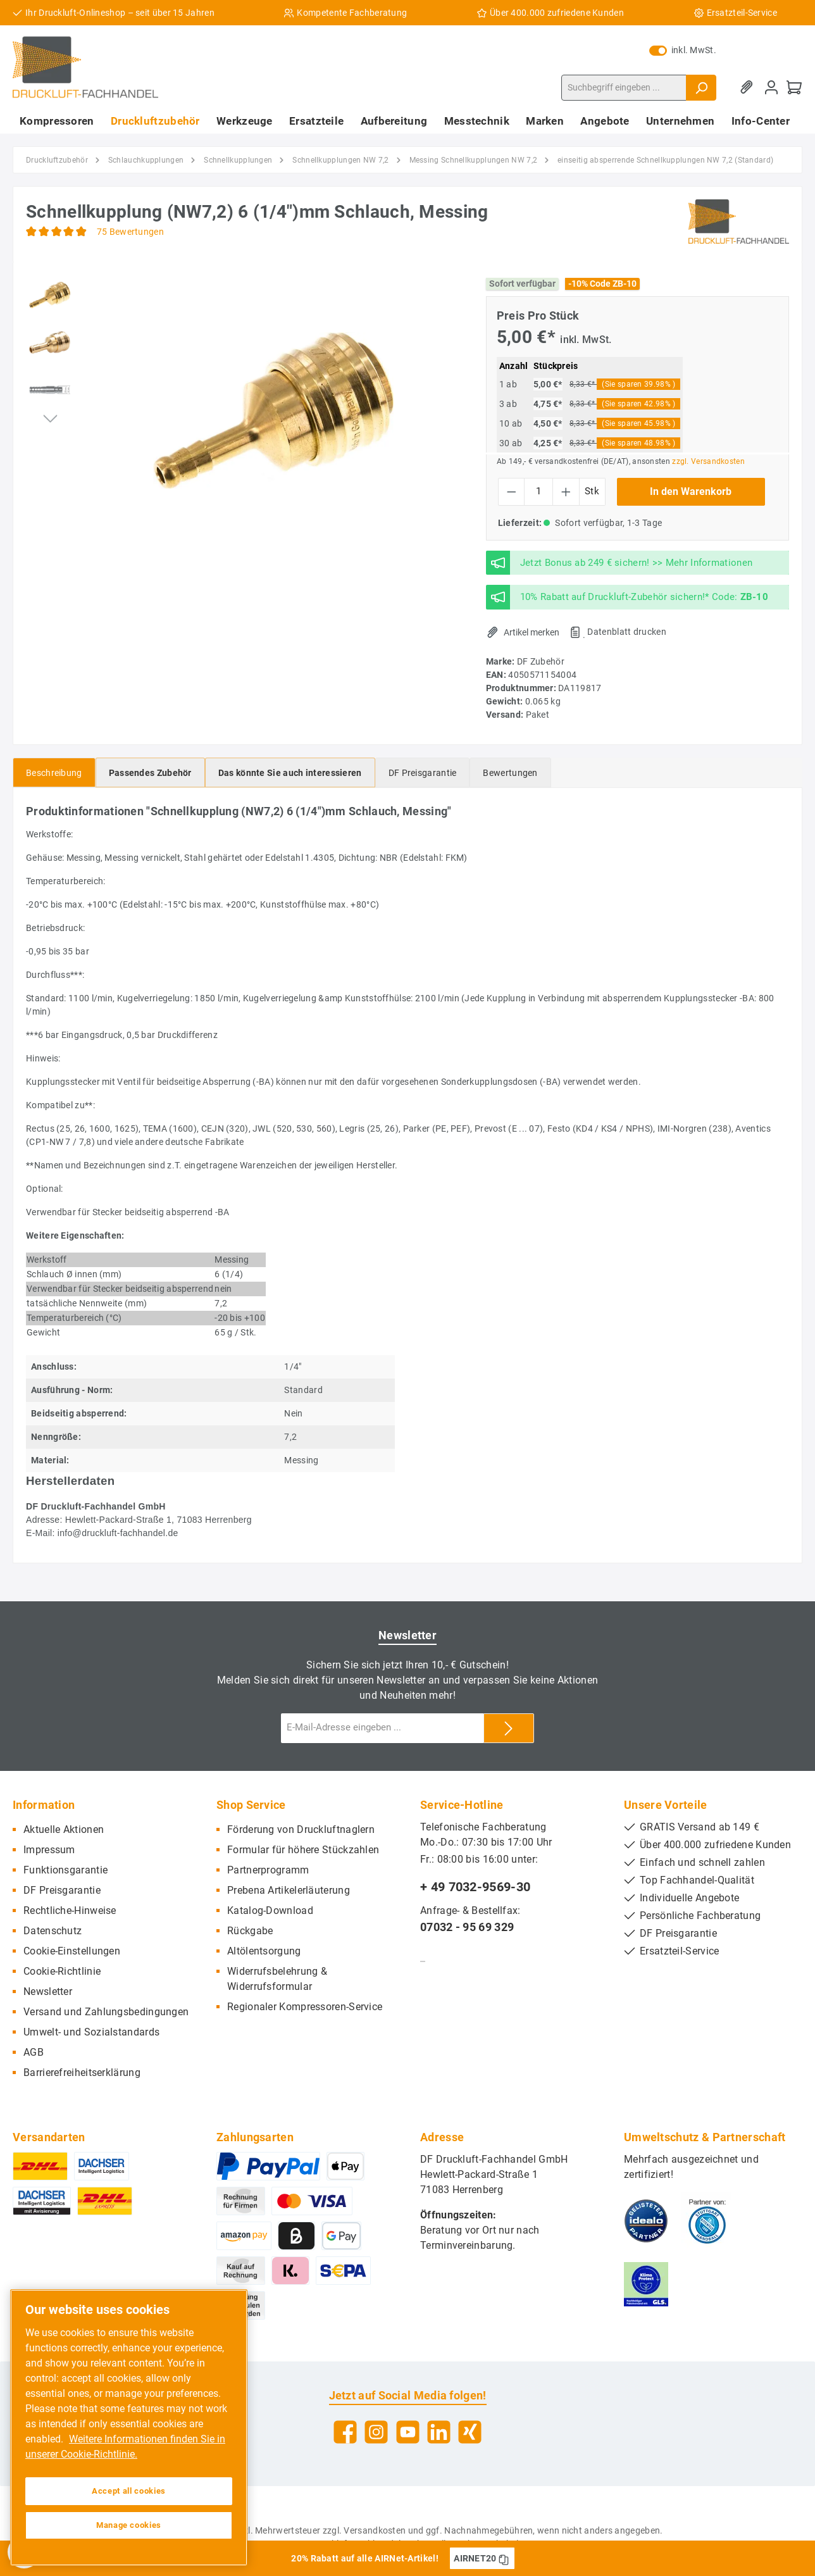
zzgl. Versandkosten (708, 461)
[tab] (54, 772)
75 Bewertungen (130, 232)
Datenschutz (52, 1931)
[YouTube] (408, 2432)
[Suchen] (701, 88)
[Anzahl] (538, 492)
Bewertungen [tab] (510, 773)
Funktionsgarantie (65, 1870)
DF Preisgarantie (62, 1890)
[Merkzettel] (748, 88)
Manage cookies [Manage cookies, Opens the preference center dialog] (128, 2525)
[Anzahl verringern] (511, 492)
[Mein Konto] (771, 88)
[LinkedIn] (439, 2432)
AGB (33, 2052)
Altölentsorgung (264, 1951)
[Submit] (508, 1728)
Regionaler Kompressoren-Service (304, 2007)
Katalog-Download (270, 1910)
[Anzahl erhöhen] (566, 492)
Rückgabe (250, 1931)
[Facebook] (345, 2432)
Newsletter (47, 1991)
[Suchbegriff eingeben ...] (624, 88)
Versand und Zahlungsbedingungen (106, 2012)
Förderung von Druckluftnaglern (301, 1829)
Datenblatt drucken (626, 632)
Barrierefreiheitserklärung (81, 2072)
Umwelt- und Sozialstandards (91, 2032)
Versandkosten (375, 2530)
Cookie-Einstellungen (71, 1951)
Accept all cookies (129, 2491)
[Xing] (470, 2432)
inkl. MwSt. (682, 50)
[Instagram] (376, 2432)
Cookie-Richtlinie (62, 1971)
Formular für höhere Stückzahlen (303, 1850)
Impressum (49, 1850)
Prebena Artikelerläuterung (288, 1890)
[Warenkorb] (794, 88)
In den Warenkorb (690, 491)
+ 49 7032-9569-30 (475, 1886)
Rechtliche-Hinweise (69, 1910)
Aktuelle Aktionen (63, 1829)
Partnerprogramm (268, 1870)
